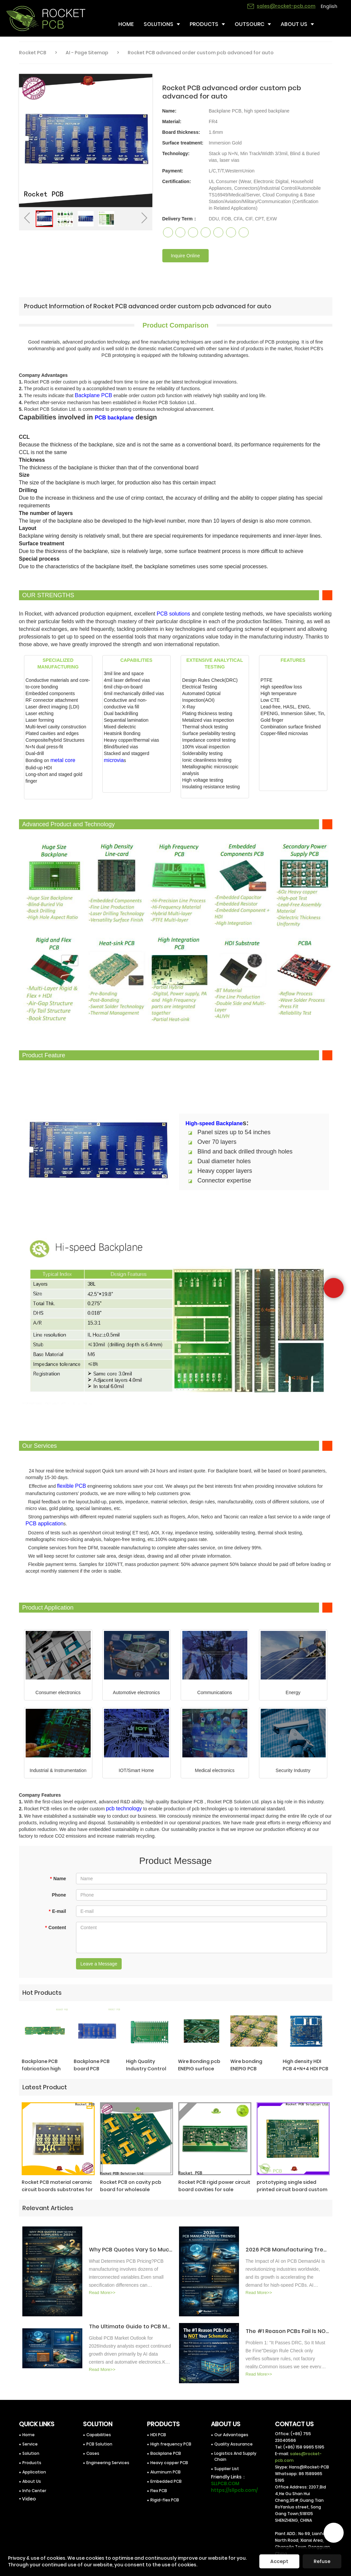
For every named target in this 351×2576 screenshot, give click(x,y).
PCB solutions (173, 614)
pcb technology (124, 1808)
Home (28, 2435)
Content (55, 1927)
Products (31, 2462)
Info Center (34, 2490)
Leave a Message (98, 1963)
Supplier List (226, 2468)
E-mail (57, 1911)
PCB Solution (99, 2444)
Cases (92, 2453)
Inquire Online (185, 255)
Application (34, 2472)
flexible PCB (71, 1486)
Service (30, 2444)
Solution (30, 2453)
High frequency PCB (170, 2444)
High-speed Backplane (214, 1123)
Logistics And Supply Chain (235, 2456)
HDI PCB (158, 2435)
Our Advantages (231, 2435)
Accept (279, 2561)
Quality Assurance (233, 2444)
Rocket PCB (32, 52)
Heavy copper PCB (169, 2462)
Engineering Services (107, 2462)
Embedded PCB (166, 2481)
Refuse (322, 2561)
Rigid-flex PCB (164, 2500)
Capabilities (98, 2435)
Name (58, 1878)
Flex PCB (158, 2490)
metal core (62, 760)
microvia (114, 760)
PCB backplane (114, 417)
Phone (59, 1895)
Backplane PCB (93, 395)
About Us (31, 2481)
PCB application (45, 1523)
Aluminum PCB (165, 2472)
